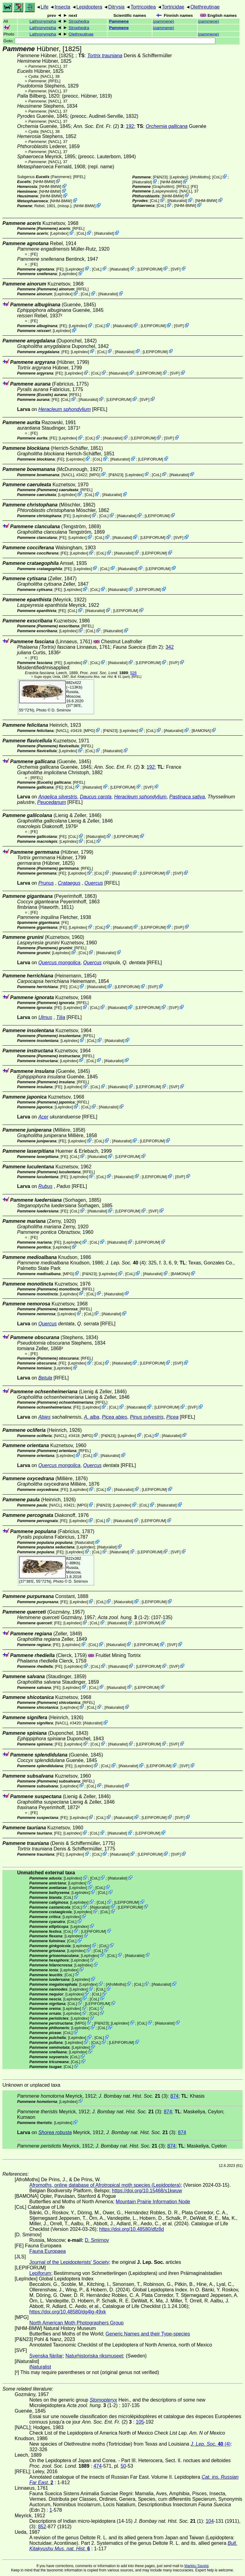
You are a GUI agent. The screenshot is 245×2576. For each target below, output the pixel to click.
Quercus (94, 883)
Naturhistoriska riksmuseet (94, 2355)
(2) (98, 126)
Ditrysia (116, 6)
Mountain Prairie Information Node (153, 2201)
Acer (43, 1116)
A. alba (91, 1417)
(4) (126, 1262)
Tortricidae (173, 6)
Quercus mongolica (59, 962)
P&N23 (160, 177)
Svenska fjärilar (46, 2355)
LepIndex (179, 177)
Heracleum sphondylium (64, 409)
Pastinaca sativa (187, 796)
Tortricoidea (143, 6)
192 (130, 126)
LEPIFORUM (150, 269)
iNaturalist (142, 182)
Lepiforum (40, 2273)
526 (133, 672)
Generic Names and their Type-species (148, 2333)
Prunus (46, 883)
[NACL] (54, 66)
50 (123, 2466)
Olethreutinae (205, 6)
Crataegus (69, 883)
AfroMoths (200, 177)
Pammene (119, 21)
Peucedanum (51, 802)
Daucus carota (95, 796)
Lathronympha (43, 21)
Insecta (62, 6)
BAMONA (201, 730)
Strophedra (79, 21)
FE (194, 186)
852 (42, 2526)
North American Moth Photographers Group (76, 2322)
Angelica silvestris (57, 796)
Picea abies (114, 1417)
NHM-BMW (44, 181)
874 (174, 2096)
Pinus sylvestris (146, 1417)
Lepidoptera (89, 6)
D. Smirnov (61, 710)
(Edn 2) (138, 647)
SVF (176, 269)
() (163, 21)
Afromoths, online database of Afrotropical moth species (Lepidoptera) (105, 2185)
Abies (44, 1417)
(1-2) (123, 1617)
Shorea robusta (54, 2132)
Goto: (109, 41)
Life (45, 6)
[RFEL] (54, 81)
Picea (172, 1417)
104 (210, 2521)
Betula (45, 1377)
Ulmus (45, 1017)
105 (140, 2422)
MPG (94, 474)
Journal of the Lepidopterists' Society (69, 2262)
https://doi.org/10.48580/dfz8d (131, 2229)
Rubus (45, 1186)
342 (170, 647)
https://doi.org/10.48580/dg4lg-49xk (67, 2311)
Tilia (60, 1017)
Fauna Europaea (47, 2251)
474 (97, 2466)
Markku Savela (196, 2566)
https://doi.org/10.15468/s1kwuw (147, 2190)
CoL (216, 177)
